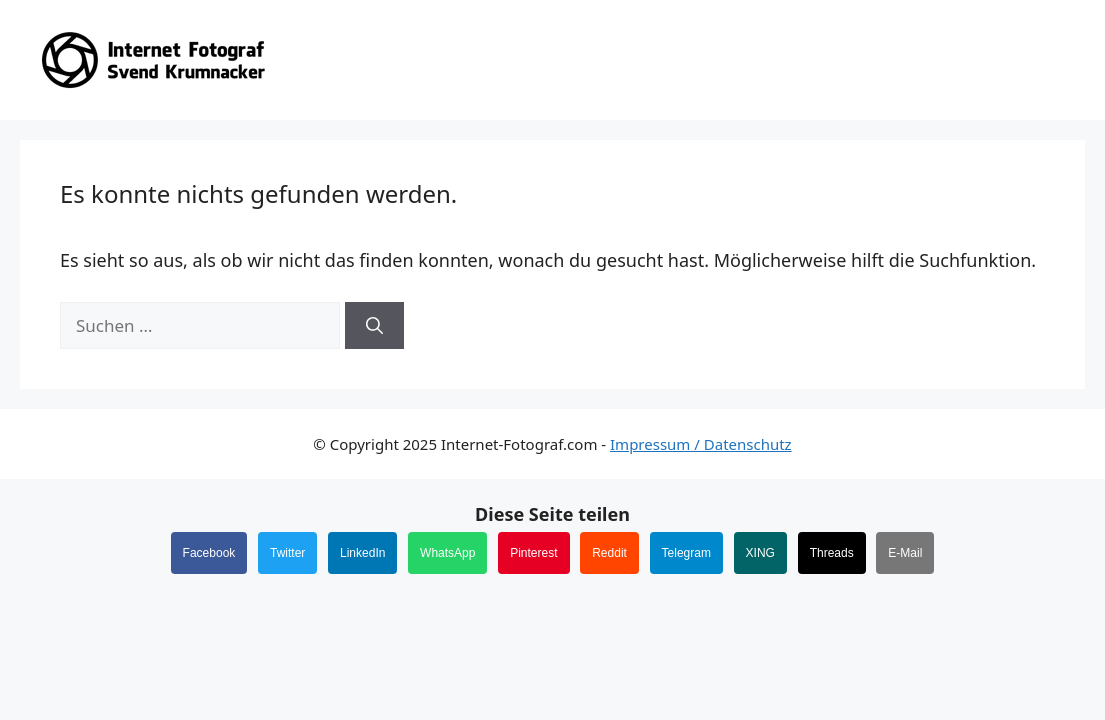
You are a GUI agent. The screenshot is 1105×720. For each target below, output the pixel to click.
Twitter (287, 553)
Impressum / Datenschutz (701, 444)
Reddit (609, 553)
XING (760, 553)
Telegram (686, 553)
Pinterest (533, 553)
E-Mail (905, 553)
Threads (832, 553)
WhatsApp (447, 553)
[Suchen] (374, 326)
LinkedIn (362, 553)
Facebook (209, 553)
